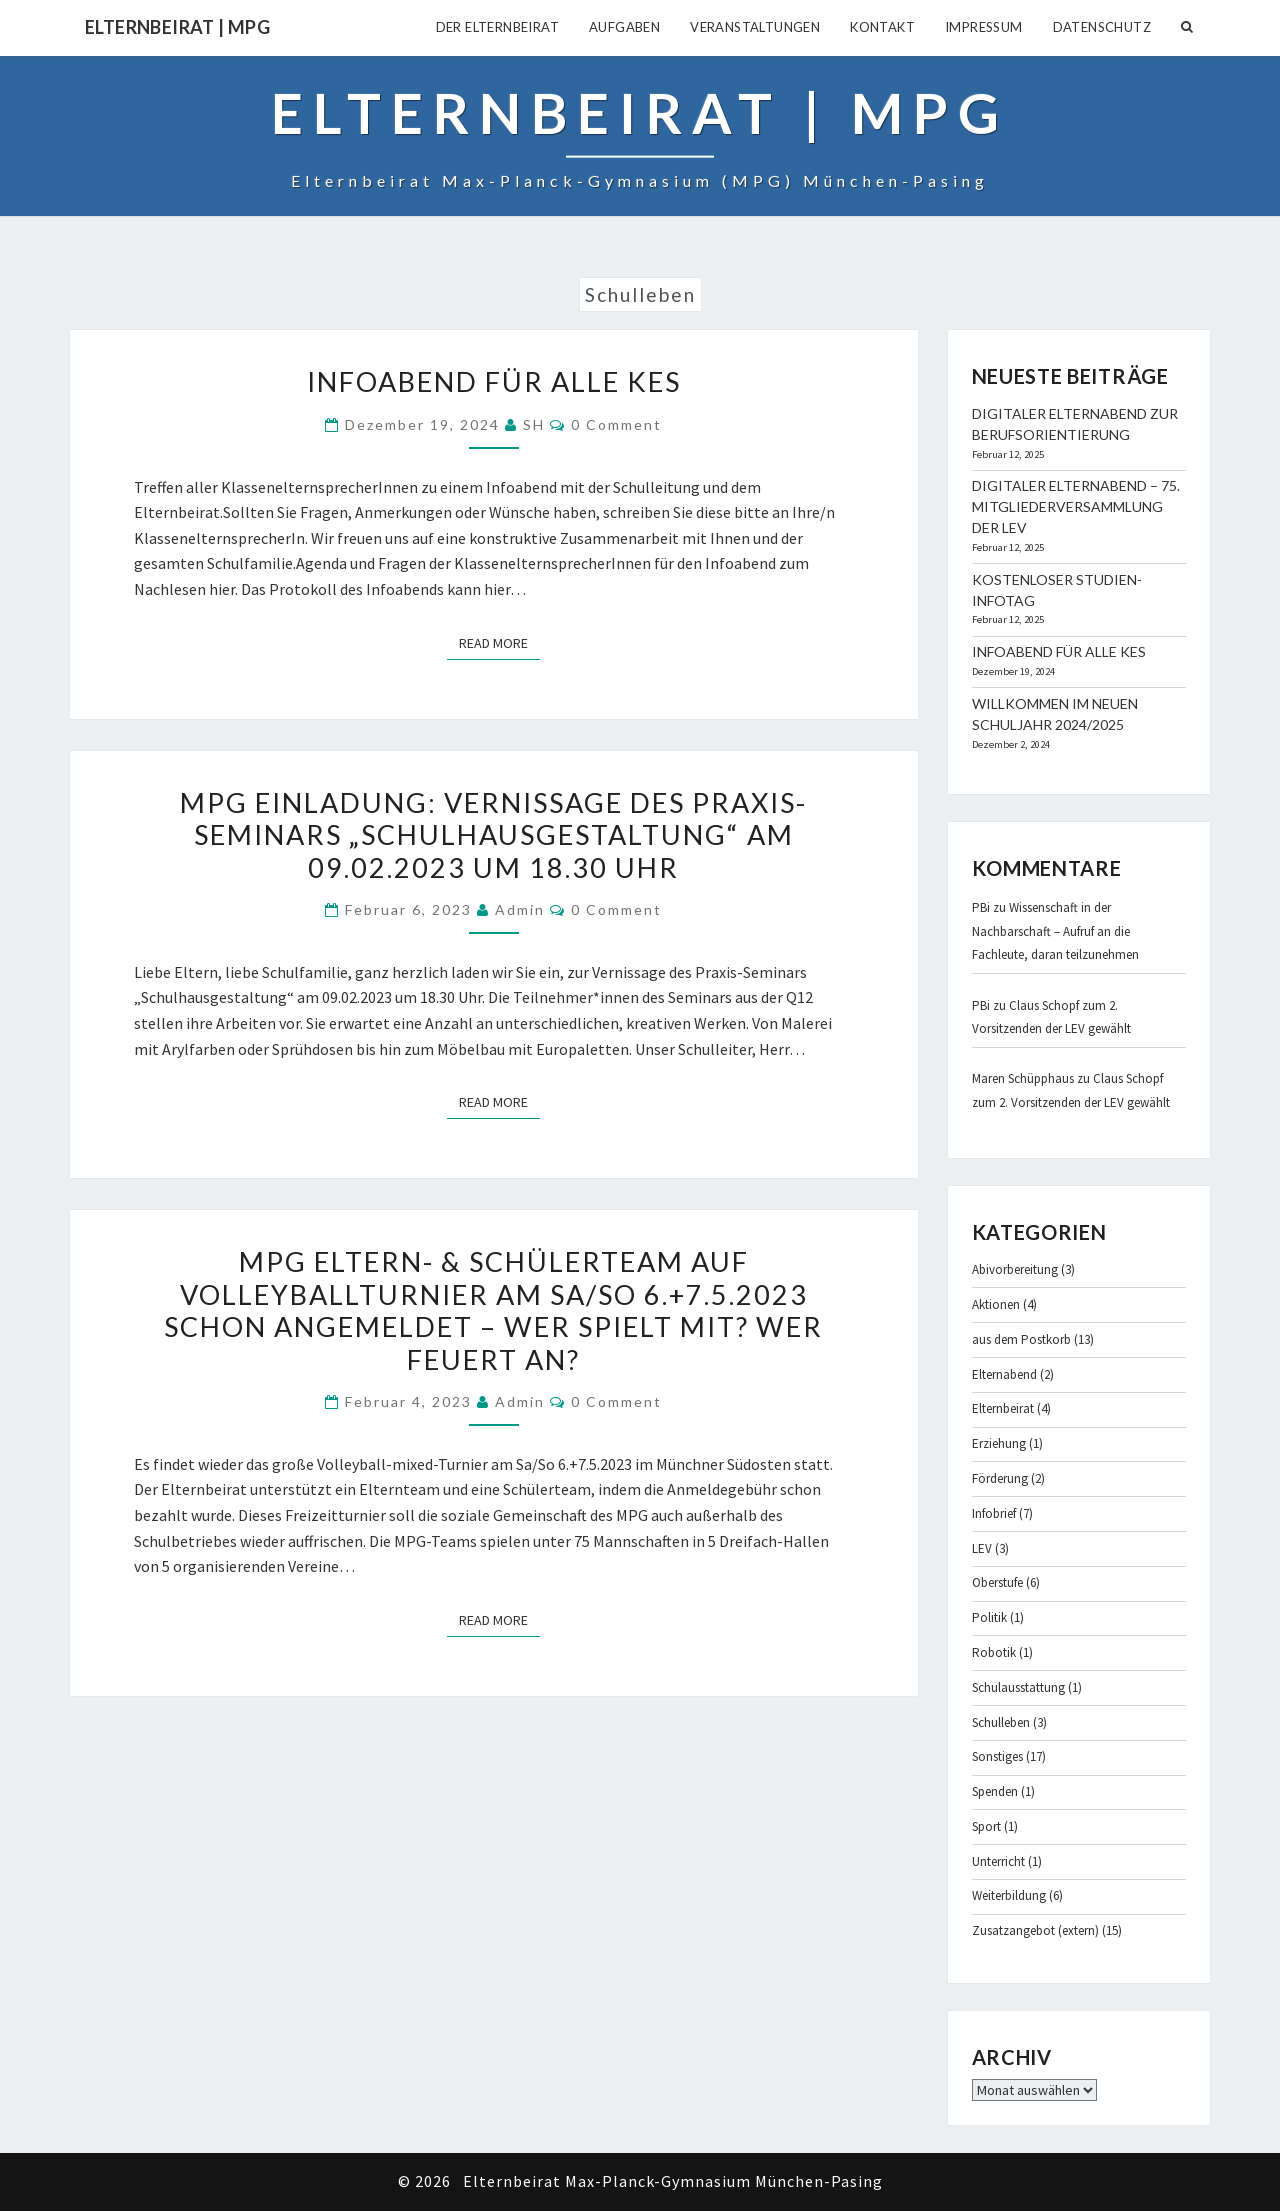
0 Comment (616, 424)
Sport (986, 1826)
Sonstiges (997, 1756)
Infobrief (994, 1513)
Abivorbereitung (1015, 1269)
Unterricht (998, 1861)
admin (520, 909)
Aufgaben (624, 27)
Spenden (995, 1791)
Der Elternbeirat (497, 27)
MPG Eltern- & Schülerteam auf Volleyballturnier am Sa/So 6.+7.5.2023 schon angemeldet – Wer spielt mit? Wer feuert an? (493, 1310)
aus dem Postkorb (1021, 1339)
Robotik (994, 1652)
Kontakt (882, 27)
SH (534, 424)
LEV (982, 1548)
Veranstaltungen (755, 27)
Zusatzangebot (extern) (1035, 1930)
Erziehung (999, 1443)
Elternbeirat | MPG (177, 27)
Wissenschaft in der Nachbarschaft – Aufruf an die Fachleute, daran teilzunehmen (1055, 931)
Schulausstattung (1018, 1687)
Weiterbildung (1009, 1895)
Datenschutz (1102, 27)
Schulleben (1001, 1722)
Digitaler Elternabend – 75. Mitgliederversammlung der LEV (1076, 506)
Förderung (1000, 1478)
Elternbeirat (1003, 1408)
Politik (989, 1617)
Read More (499, 642)
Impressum (984, 27)
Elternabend (1004, 1374)
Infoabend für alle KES (494, 381)
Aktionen (996, 1304)
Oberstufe (997, 1582)
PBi (981, 907)
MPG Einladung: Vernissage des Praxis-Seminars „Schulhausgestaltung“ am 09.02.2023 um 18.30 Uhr (493, 835)
